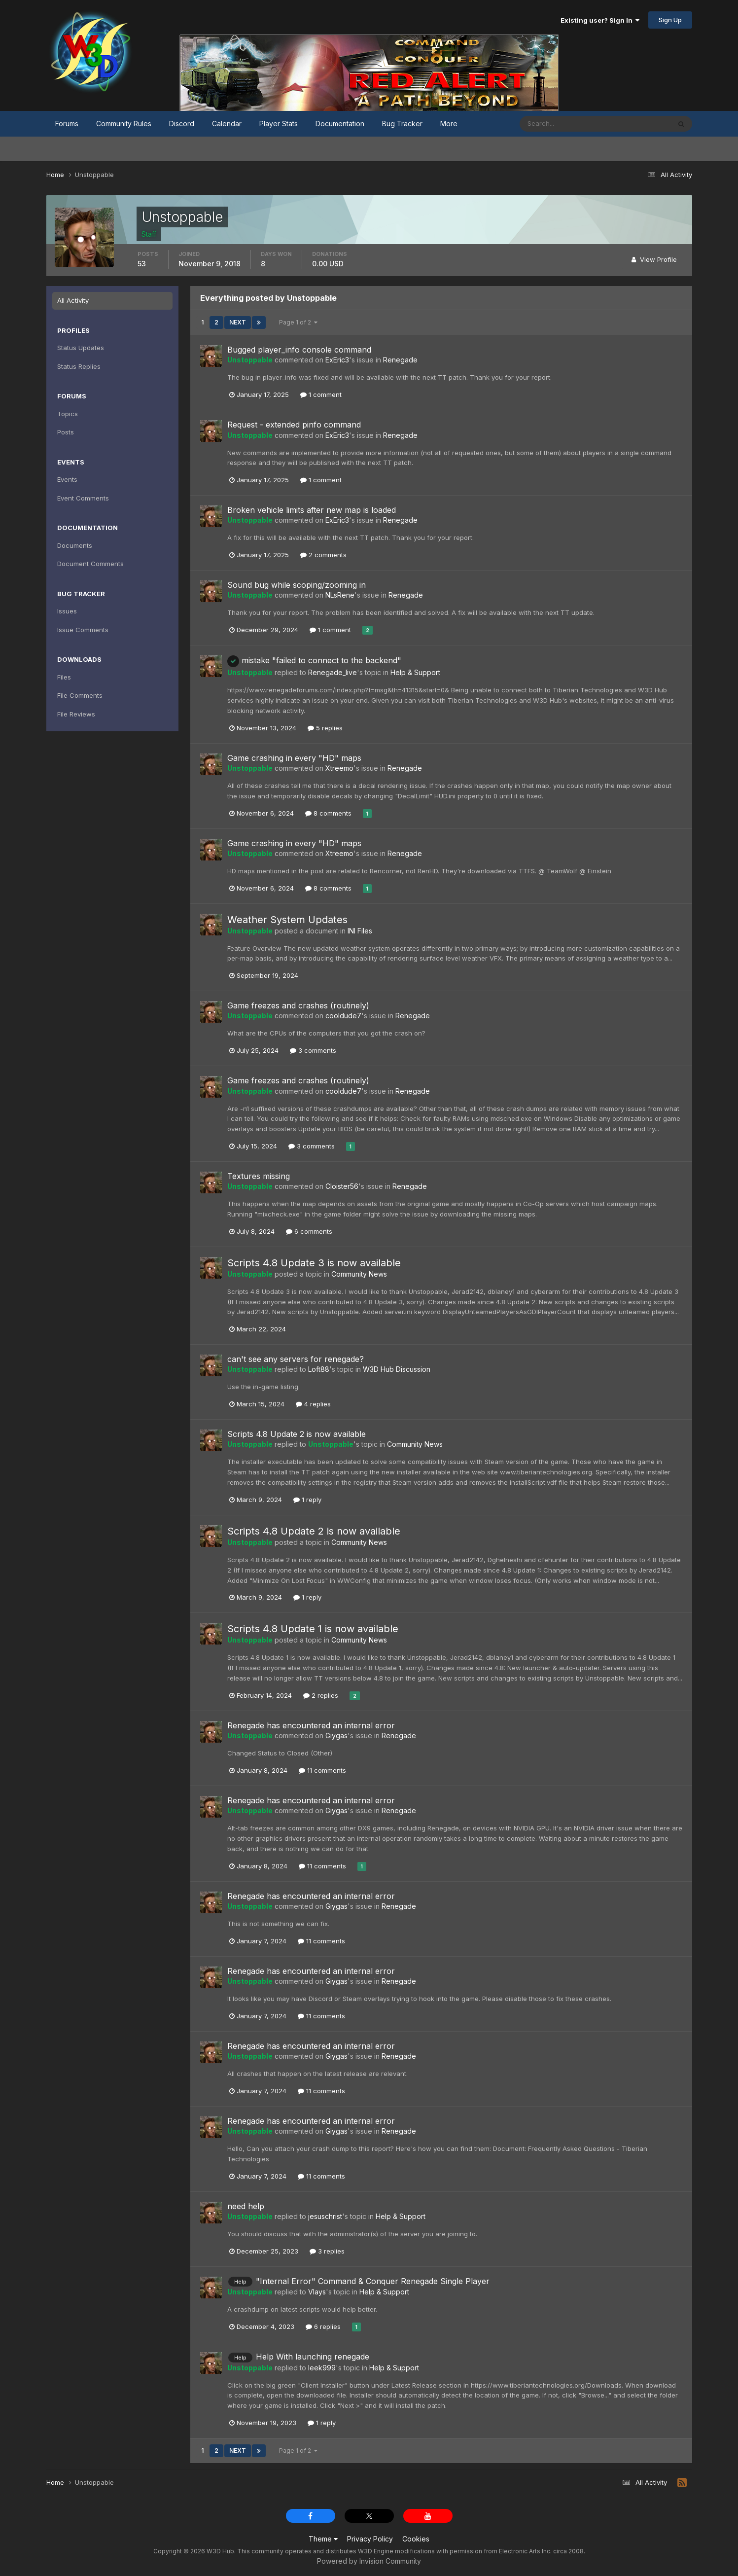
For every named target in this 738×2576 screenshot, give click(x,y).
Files (64, 677)
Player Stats (278, 123)
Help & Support (415, 672)
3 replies (327, 2251)
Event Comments (83, 498)
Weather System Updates (287, 920)
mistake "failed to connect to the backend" (314, 660)
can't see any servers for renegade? (295, 1359)
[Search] (563, 124)
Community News (359, 1274)
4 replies (313, 1404)
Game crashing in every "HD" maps (294, 758)
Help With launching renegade (312, 2356)
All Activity (73, 300)
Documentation (340, 123)
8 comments (328, 813)
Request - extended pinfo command (294, 424)
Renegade (400, 360)
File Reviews (76, 714)
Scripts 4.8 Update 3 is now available (314, 1263)
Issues (67, 611)
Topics (67, 414)
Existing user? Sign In (600, 20)
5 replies (325, 728)
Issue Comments (82, 630)
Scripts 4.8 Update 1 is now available (312, 1629)
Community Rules (123, 123)
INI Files (360, 931)
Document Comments (90, 564)
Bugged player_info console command (299, 350)
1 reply (307, 1499)
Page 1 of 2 (298, 322)
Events (67, 479)
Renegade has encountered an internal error (311, 1725)
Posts (65, 432)
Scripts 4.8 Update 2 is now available (296, 1434)
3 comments (313, 1050)
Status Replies (79, 366)
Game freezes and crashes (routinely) (298, 1005)
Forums (66, 123)
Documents (74, 545)
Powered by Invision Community (369, 2561)
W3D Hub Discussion (396, 1369)
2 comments (323, 555)
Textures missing (258, 1176)
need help (245, 2206)
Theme (323, 2539)
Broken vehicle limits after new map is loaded (311, 510)
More (448, 123)
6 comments (309, 1231)
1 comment (321, 394)
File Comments (80, 695)
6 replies (323, 2326)
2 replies (320, 1695)
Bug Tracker (402, 123)
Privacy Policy (370, 2539)
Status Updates (80, 348)
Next (237, 322)
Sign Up (670, 20)
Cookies (415, 2539)
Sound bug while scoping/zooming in (296, 585)
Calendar (227, 123)
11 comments (322, 1770)
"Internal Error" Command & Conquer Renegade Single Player (373, 2281)
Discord (181, 123)
